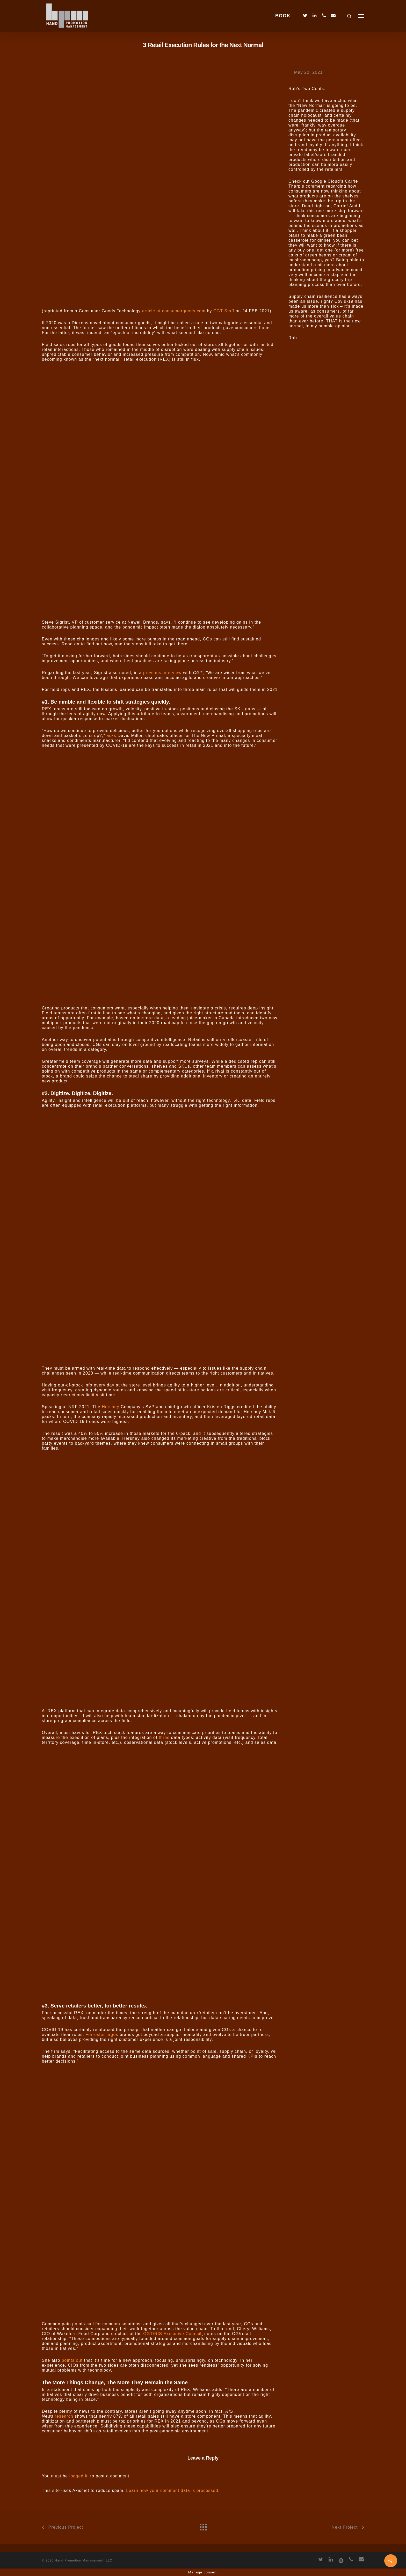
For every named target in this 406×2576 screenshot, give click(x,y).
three (164, 1737)
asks (111, 735)
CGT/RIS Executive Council (172, 2333)
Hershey (110, 1407)
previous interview (162, 672)
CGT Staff (223, 311)
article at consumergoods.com (174, 311)
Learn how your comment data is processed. (173, 2490)
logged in (79, 2476)
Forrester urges (101, 2034)
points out (72, 2360)
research (64, 2416)
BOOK (283, 15)
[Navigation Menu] (361, 15)
